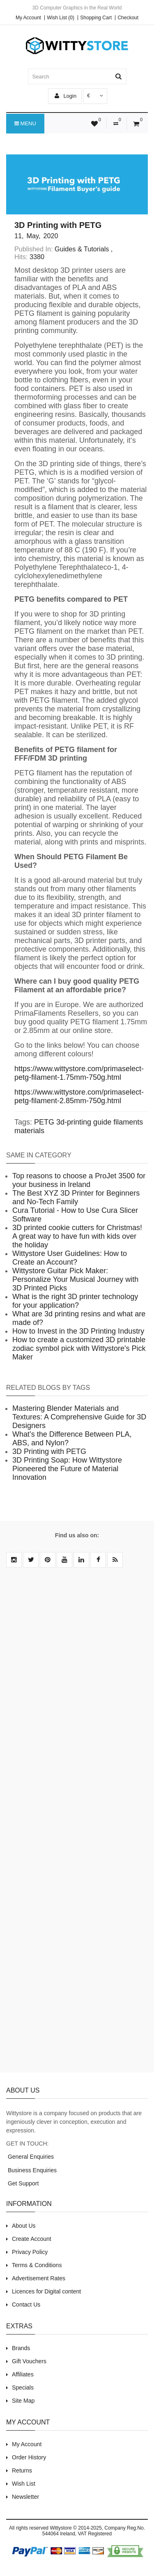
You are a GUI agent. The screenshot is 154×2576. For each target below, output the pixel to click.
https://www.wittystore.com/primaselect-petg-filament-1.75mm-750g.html (79, 1073)
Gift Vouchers (29, 2361)
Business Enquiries (31, 2170)
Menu (25, 123)
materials (29, 1131)
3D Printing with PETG (49, 1451)
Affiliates (23, 2374)
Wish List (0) (60, 17)
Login (65, 96)
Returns (22, 2470)
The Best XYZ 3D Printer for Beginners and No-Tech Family (76, 1197)
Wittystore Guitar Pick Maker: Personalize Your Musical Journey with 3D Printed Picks (75, 1279)
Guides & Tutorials (82, 249)
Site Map (23, 2400)
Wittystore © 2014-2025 (75, 2528)
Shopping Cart (96, 17)
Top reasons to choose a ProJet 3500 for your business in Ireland (78, 1180)
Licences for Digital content (46, 2291)
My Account (28, 17)
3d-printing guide (83, 1122)
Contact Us (26, 2304)
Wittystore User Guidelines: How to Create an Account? (69, 1257)
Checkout (127, 17)
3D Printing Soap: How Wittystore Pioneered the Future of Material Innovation (67, 1468)
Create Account (31, 2239)
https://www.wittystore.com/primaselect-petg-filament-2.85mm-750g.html (79, 1096)
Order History (29, 2457)
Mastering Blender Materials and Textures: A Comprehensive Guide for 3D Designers (79, 1417)
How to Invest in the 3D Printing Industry (78, 1331)
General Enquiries (30, 2156)
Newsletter (25, 2496)
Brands (21, 2348)
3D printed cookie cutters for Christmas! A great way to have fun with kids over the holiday (77, 1236)
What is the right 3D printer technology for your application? (75, 1301)
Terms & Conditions (37, 2265)
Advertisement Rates (38, 2278)
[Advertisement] (77, 1824)
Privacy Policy (30, 2252)
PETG (44, 1122)
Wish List (23, 2483)
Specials (23, 2387)
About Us (24, 2225)
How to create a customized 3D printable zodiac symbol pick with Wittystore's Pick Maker (79, 1348)
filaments (128, 1122)
